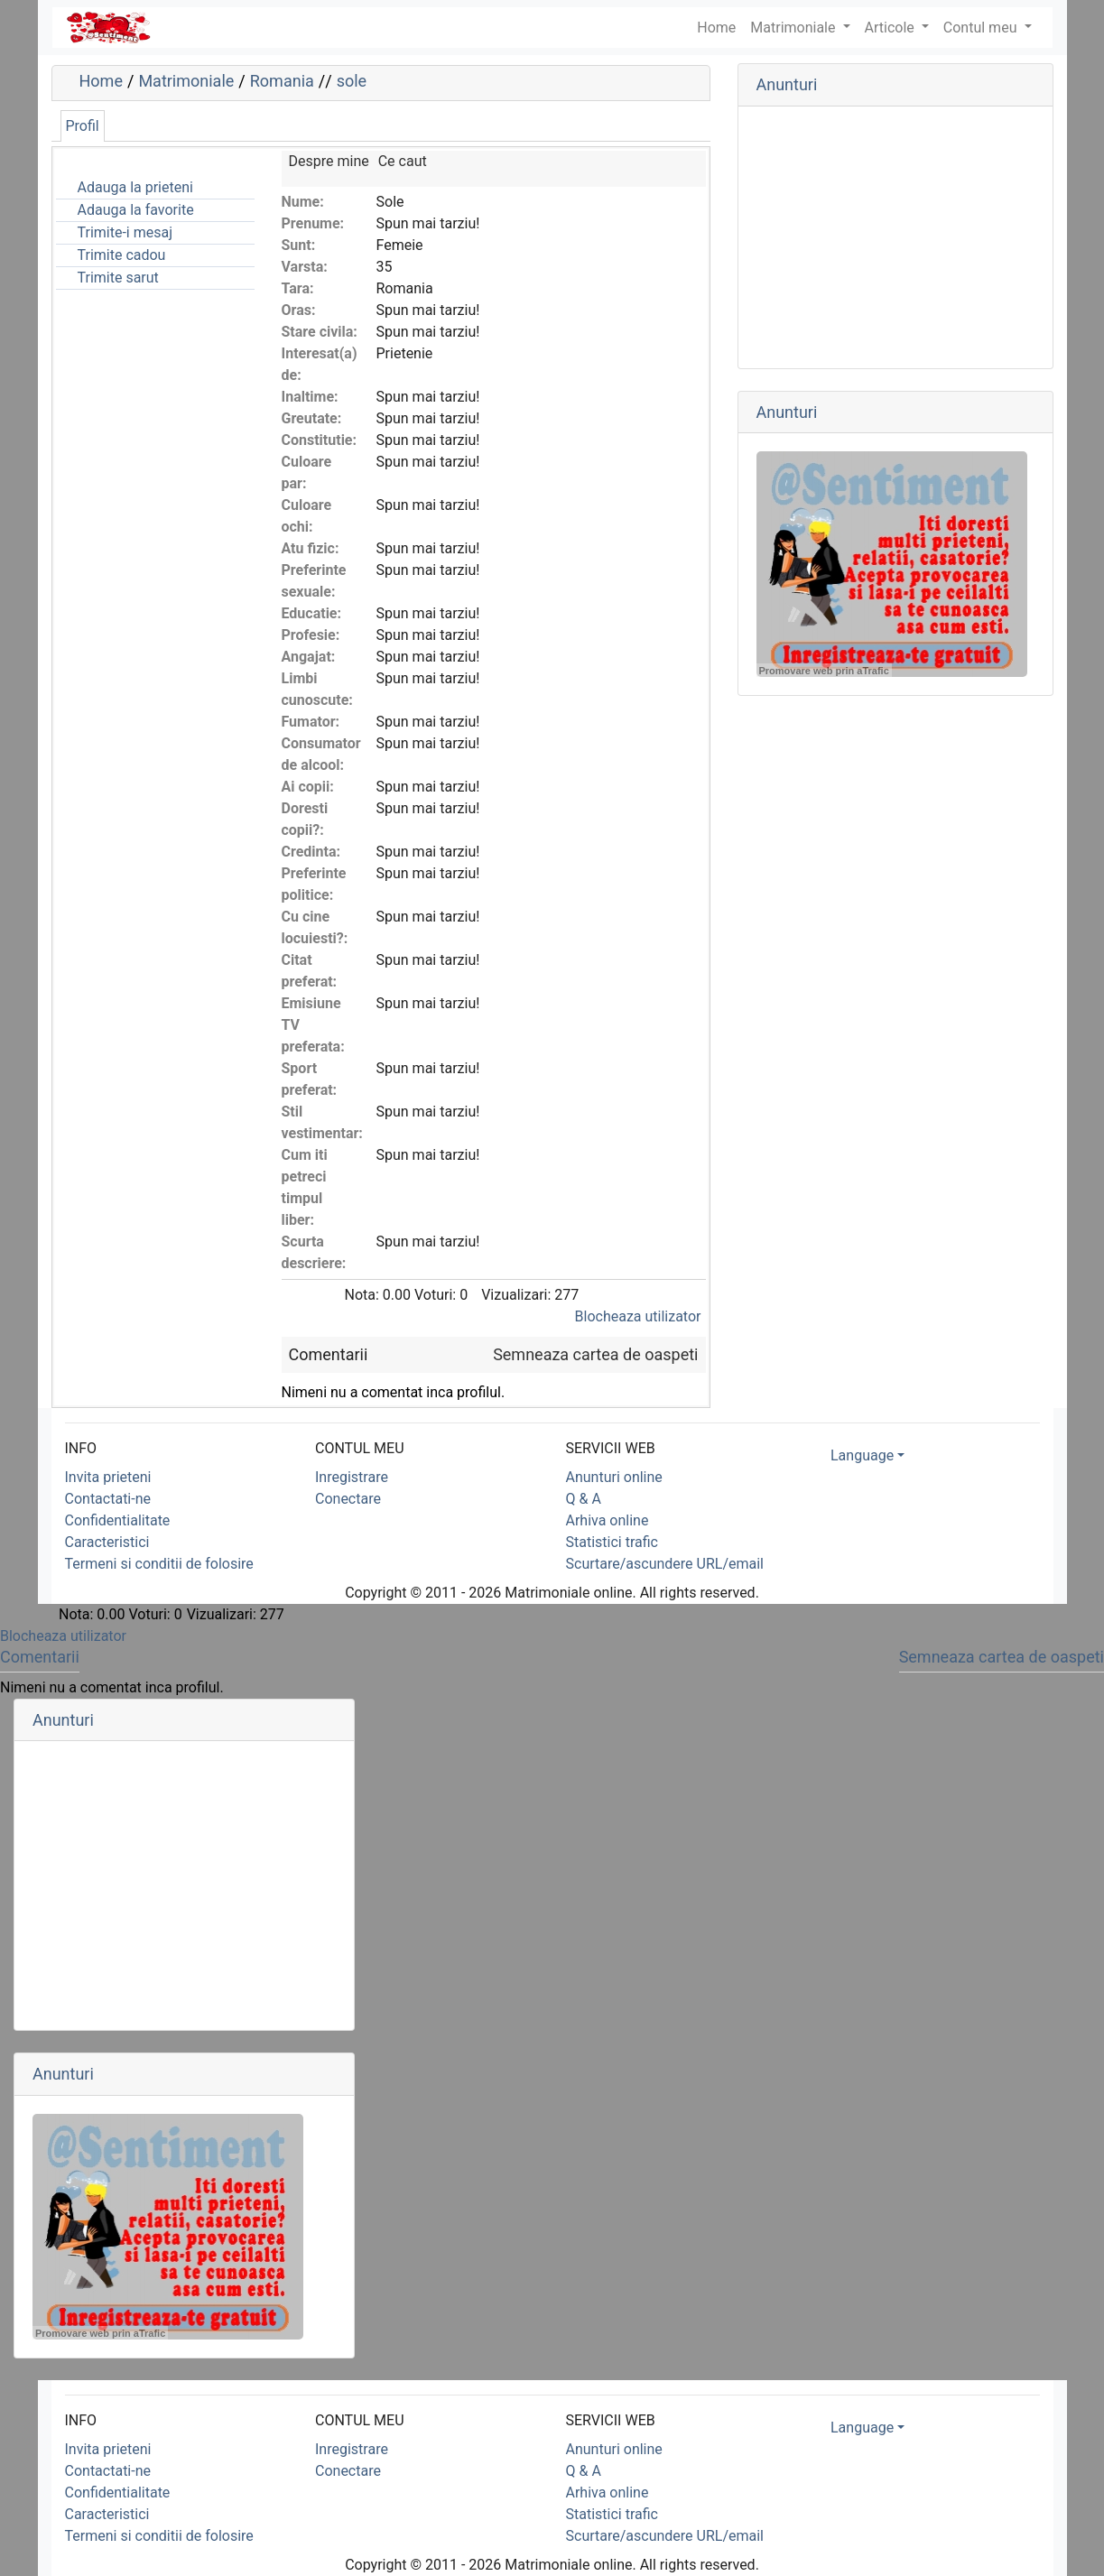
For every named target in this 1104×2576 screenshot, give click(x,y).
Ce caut (402, 161)
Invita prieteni (108, 1477)
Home (101, 80)
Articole (891, 27)
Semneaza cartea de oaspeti (595, 1354)
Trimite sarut (118, 277)
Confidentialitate (118, 1520)
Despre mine (329, 161)
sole (351, 80)
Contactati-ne (108, 1498)
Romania (282, 80)
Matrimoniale (794, 27)
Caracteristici (107, 1542)
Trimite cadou (122, 255)
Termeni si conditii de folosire (159, 1563)
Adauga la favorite (136, 209)
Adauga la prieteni (135, 187)
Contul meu (982, 27)
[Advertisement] (895, 237)
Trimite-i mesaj (125, 232)
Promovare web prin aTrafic (824, 670)
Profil (82, 125)
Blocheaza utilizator (638, 1316)
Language (862, 1455)
